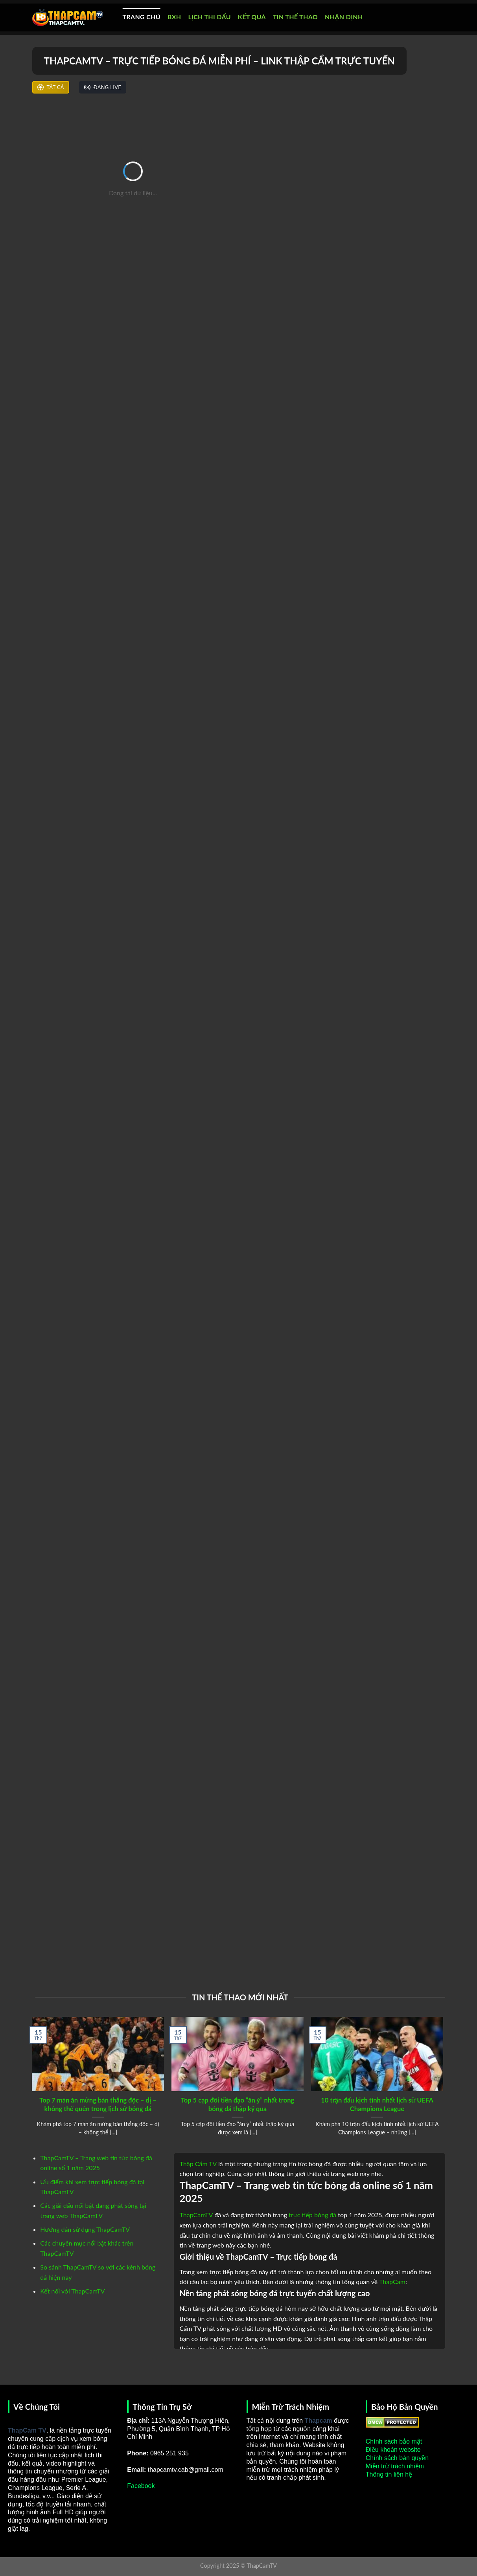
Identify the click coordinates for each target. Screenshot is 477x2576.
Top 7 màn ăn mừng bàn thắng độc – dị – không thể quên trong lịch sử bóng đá (97, 2104)
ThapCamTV (196, 2214)
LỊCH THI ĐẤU (209, 16)
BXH (174, 16)
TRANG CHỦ (142, 16)
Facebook (141, 2485)
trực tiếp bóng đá (312, 2214)
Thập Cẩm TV (198, 2163)
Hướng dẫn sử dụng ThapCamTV (85, 2229)
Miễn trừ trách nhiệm (395, 2466)
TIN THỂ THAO (295, 16)
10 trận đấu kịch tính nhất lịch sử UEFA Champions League (377, 2104)
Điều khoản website (393, 2449)
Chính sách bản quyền (397, 2458)
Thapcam (318, 2420)
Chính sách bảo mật (394, 2441)
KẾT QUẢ (252, 16)
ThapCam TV (27, 2430)
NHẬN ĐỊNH (344, 16)
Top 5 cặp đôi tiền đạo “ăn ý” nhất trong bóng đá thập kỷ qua (238, 2104)
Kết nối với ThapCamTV (72, 2291)
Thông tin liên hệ (389, 2474)
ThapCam (392, 2281)
